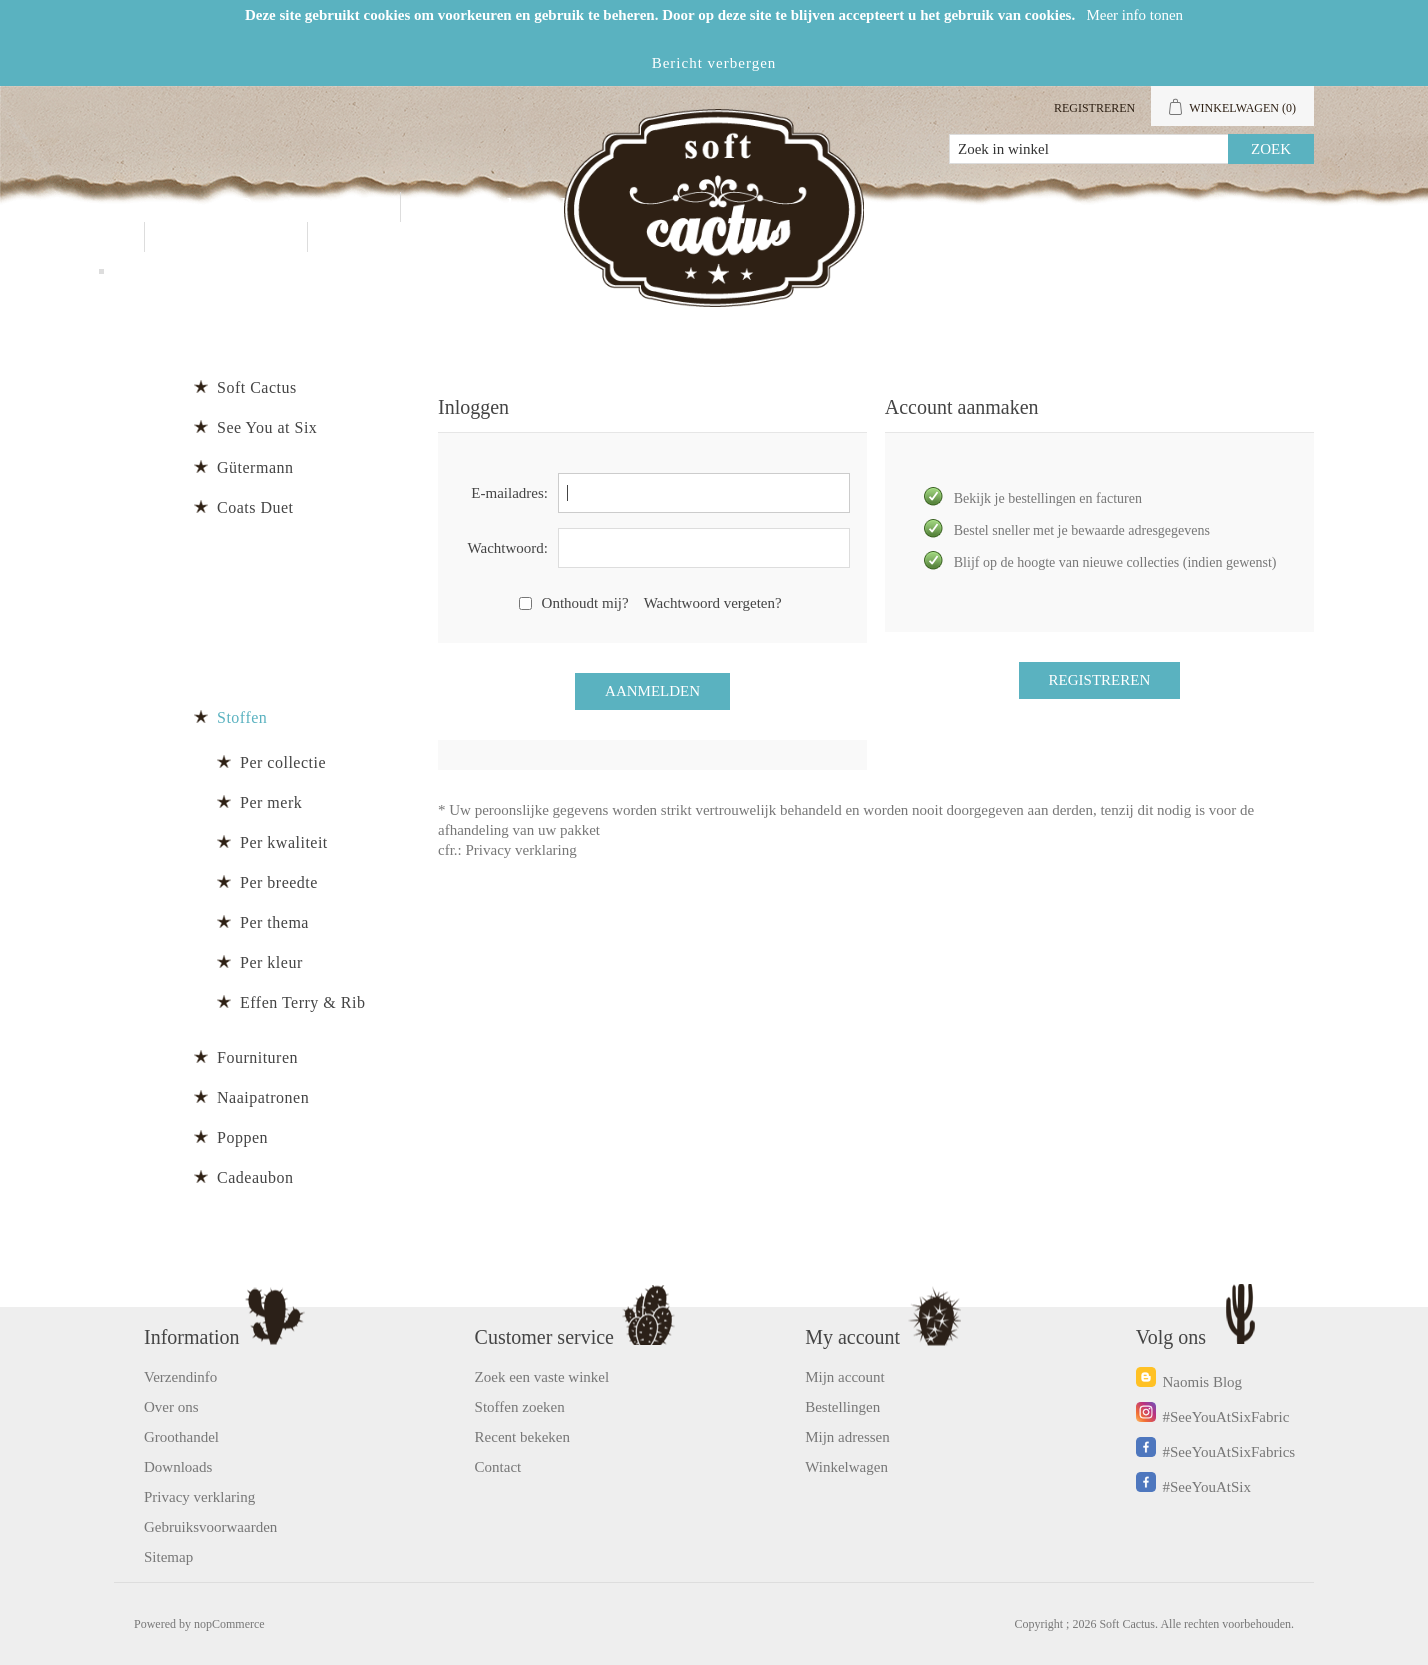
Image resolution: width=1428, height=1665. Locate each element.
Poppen (242, 1137)
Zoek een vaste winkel (542, 1377)
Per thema (274, 922)
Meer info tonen (1134, 15)
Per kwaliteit (284, 842)
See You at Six (267, 427)
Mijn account (1111, 206)
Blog (369, 236)
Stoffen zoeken (520, 1407)
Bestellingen (842, 1407)
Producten (304, 206)
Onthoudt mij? (585, 603)
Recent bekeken (522, 1437)
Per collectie (283, 762)
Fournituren (257, 1057)
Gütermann (255, 467)
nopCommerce (229, 1624)
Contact (226, 236)
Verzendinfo (180, 1377)
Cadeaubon (255, 1177)
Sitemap (168, 1557)
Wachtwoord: (508, 548)
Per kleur (271, 962)
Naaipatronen (263, 1097)
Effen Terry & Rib (302, 1002)
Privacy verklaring (521, 850)
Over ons (171, 1407)
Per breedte (279, 882)
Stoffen (242, 717)
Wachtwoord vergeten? (713, 603)
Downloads (178, 1467)
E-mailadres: (509, 493)
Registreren (1094, 108)
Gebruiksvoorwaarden (210, 1527)
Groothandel (512, 206)
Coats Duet (255, 507)
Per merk (271, 802)
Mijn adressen (847, 1437)
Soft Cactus (257, 387)
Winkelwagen (846, 1467)
